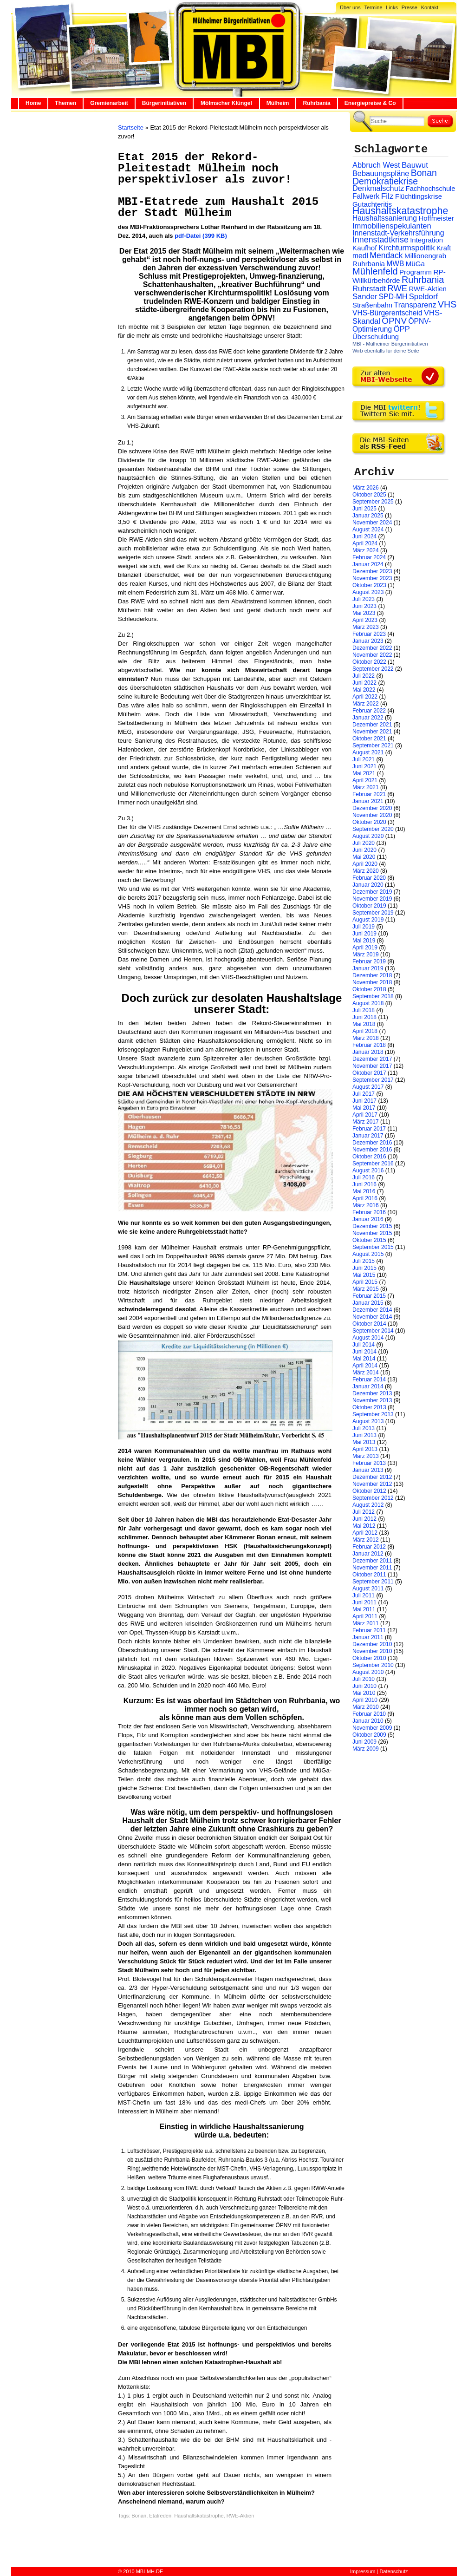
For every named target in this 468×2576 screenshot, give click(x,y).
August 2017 (368, 1087)
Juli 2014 (363, 1344)
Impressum (362, 2571)
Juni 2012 (364, 1519)
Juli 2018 (363, 1010)
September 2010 (373, 1665)
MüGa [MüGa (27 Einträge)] (415, 264)
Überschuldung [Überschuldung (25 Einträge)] (375, 336)
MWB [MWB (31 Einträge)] (395, 264)
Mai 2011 (363, 1609)
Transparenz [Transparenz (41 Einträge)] (415, 305)
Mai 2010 (363, 1693)
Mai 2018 (363, 1024)
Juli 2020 (363, 843)
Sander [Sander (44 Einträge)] (364, 296)
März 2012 (365, 1539)
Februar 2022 (369, 710)
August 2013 (368, 1421)
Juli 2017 (363, 1094)
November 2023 (372, 578)
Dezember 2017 (372, 1059)
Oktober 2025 (369, 494)
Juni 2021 (364, 766)
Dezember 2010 (372, 1644)
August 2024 (368, 529)
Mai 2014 (363, 1358)
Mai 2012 (363, 1526)
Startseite (130, 127)
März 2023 (365, 627)
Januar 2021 (368, 801)
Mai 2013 (363, 1442)
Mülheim (277, 103)
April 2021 (364, 780)
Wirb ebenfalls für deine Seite (385, 350)
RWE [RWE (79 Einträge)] (398, 288)
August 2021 (368, 752)
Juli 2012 (363, 1512)
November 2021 (372, 731)
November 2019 (372, 899)
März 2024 (365, 550)
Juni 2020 (364, 850)
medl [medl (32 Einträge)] (360, 256)
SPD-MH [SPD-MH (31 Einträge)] (393, 297)
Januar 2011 (368, 1637)
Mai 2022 (363, 689)
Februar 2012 (369, 1546)
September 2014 (373, 1330)
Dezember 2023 (372, 571)
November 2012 (372, 1484)
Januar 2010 (368, 1721)
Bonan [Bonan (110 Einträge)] (424, 173)
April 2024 (364, 543)
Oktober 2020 (369, 822)
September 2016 (373, 1163)
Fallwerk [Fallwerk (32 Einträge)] (365, 196)
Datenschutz (393, 2571)
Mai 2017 (363, 1108)
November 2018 (372, 982)
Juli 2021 (363, 759)
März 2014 (365, 1372)
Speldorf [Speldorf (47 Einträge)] (423, 296)
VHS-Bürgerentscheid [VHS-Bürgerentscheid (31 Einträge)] (387, 313)
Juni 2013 (364, 1435)
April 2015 (364, 1282)
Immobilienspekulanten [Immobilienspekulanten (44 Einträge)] (391, 226)
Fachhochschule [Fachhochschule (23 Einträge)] (430, 188)
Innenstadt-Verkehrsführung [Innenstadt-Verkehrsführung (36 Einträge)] (398, 233)
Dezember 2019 (372, 892)
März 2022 (365, 703)
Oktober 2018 (369, 989)
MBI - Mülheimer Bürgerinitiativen (390, 344)
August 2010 (368, 1672)
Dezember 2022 (372, 648)
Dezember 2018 (372, 975)
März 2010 (365, 1707)
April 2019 (364, 947)
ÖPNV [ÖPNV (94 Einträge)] (394, 321)
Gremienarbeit (109, 103)
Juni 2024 (364, 536)
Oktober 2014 (369, 1324)
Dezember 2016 (372, 1142)
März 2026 (365, 487)
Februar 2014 (369, 1379)
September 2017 (373, 1080)
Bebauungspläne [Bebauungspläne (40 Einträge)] (380, 173)
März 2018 (365, 1038)
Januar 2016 (368, 1219)
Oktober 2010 (369, 1658)
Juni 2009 (364, 1742)
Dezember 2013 (372, 1393)
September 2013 (373, 1414)
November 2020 (372, 815)
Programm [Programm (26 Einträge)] (415, 272)
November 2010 (372, 1651)
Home (33, 103)
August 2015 (368, 1254)
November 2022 (372, 655)
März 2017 (365, 1121)
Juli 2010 (363, 1679)
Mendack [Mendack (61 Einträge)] (386, 255)
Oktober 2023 (369, 585)
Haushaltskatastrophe (198, 2515)
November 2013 (372, 1400)
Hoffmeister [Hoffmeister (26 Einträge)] (436, 218)
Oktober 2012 (369, 1491)
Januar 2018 (368, 1052)
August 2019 (368, 919)
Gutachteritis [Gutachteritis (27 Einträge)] (372, 204)
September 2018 (373, 996)
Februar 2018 (369, 1045)
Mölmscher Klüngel (226, 103)
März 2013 (365, 1456)
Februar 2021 (369, 794)
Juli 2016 (363, 1177)
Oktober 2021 (369, 738)
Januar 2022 (368, 717)
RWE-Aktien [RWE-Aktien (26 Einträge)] (428, 289)
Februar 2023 (369, 634)
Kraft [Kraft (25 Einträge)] (443, 248)
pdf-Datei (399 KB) (200, 235)
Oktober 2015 (369, 1240)
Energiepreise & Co (370, 103)
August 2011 (368, 1588)
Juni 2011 (364, 1602)
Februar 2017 (369, 1128)
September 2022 (373, 669)
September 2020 (373, 829)
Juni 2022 (364, 683)
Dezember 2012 (372, 1477)
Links (392, 7)
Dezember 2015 (372, 1226)
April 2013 (364, 1449)
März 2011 (365, 1623)
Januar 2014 (368, 1386)
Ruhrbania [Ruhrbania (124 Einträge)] (423, 280)
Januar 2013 (368, 1470)
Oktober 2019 (369, 905)
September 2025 (373, 501)
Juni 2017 (364, 1101)
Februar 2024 (369, 557)
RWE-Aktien (240, 2515)
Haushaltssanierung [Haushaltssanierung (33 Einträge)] (384, 218)
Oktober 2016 (369, 1156)
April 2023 (364, 620)
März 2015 (365, 1289)
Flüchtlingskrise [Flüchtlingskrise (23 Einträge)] (418, 196)
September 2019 (373, 912)
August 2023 (368, 592)
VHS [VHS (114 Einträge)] (447, 304)
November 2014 (372, 1317)
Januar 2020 (368, 885)
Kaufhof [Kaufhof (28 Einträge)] (364, 248)
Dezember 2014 (372, 1310)
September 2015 (373, 1247)
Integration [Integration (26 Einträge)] (426, 240)
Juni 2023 (364, 606)
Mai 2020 (363, 857)
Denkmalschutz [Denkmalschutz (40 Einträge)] (378, 188)
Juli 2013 (363, 1428)
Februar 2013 (369, 1463)
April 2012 (364, 1533)
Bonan (138, 2515)
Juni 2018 (364, 1017)
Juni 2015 (364, 1268)
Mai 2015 (363, 1275)
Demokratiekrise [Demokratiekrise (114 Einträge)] (385, 181)
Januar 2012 (368, 1553)
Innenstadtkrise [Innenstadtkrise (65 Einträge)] (380, 239)
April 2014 (364, 1365)
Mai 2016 (363, 1191)
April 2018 (364, 1031)
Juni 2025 (364, 508)
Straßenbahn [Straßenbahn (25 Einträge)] (372, 305)
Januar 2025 (368, 515)
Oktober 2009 (369, 1735)
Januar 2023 (368, 641)
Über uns (350, 7)
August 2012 (368, 1505)
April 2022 (364, 696)
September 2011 (373, 1581)
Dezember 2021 (372, 724)
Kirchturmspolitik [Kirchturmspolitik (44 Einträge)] (406, 247)
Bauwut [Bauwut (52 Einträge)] (415, 165)
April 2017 (364, 1114)
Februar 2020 (369, 878)
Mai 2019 (363, 940)
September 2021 (373, 745)
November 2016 (372, 1149)
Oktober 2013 (369, 1407)
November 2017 (372, 1066)
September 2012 (373, 1498)
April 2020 (364, 864)
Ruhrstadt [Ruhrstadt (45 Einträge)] (369, 288)
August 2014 (368, 1337)
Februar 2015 (369, 1296)
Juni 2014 (364, 1351)
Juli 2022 (363, 676)
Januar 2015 (368, 1303)
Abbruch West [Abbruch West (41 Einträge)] (376, 165)
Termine (373, 7)
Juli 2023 (363, 599)
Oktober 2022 (369, 662)
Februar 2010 (369, 1714)
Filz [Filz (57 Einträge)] (387, 196)
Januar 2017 (368, 1135)
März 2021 (365, 787)
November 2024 (372, 522)
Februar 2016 (369, 1212)
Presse (409, 7)
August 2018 (368, 1003)
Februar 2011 (369, 1630)
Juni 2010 (364, 1686)
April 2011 (364, 1616)
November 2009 (372, 1728)
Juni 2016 (364, 1184)
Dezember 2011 (372, 1560)
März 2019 (365, 954)
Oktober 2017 (369, 1073)
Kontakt (429, 7)
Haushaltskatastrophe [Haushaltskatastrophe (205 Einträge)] (400, 210)
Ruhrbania (316, 103)
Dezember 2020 (372, 808)
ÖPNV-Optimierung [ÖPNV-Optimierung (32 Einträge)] (391, 325)
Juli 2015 (363, 1261)
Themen (65, 103)
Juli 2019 (363, 926)
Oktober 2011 (369, 1574)
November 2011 (372, 1567)
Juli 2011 (363, 1595)
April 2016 (364, 1198)
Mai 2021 (363, 773)
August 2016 (368, 1170)
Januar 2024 (368, 564)
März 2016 (365, 1205)
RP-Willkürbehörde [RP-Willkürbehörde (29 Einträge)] (399, 276)
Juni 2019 (364, 933)
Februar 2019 (369, 961)
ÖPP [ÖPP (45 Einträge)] (402, 329)
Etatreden (160, 2515)
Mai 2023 (363, 613)
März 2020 (365, 871)
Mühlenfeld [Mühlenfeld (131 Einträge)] (375, 271)
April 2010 (364, 1700)
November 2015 (372, 1233)
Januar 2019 (368, 968)
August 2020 (368, 836)
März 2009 (365, 1749)
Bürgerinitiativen (164, 103)
